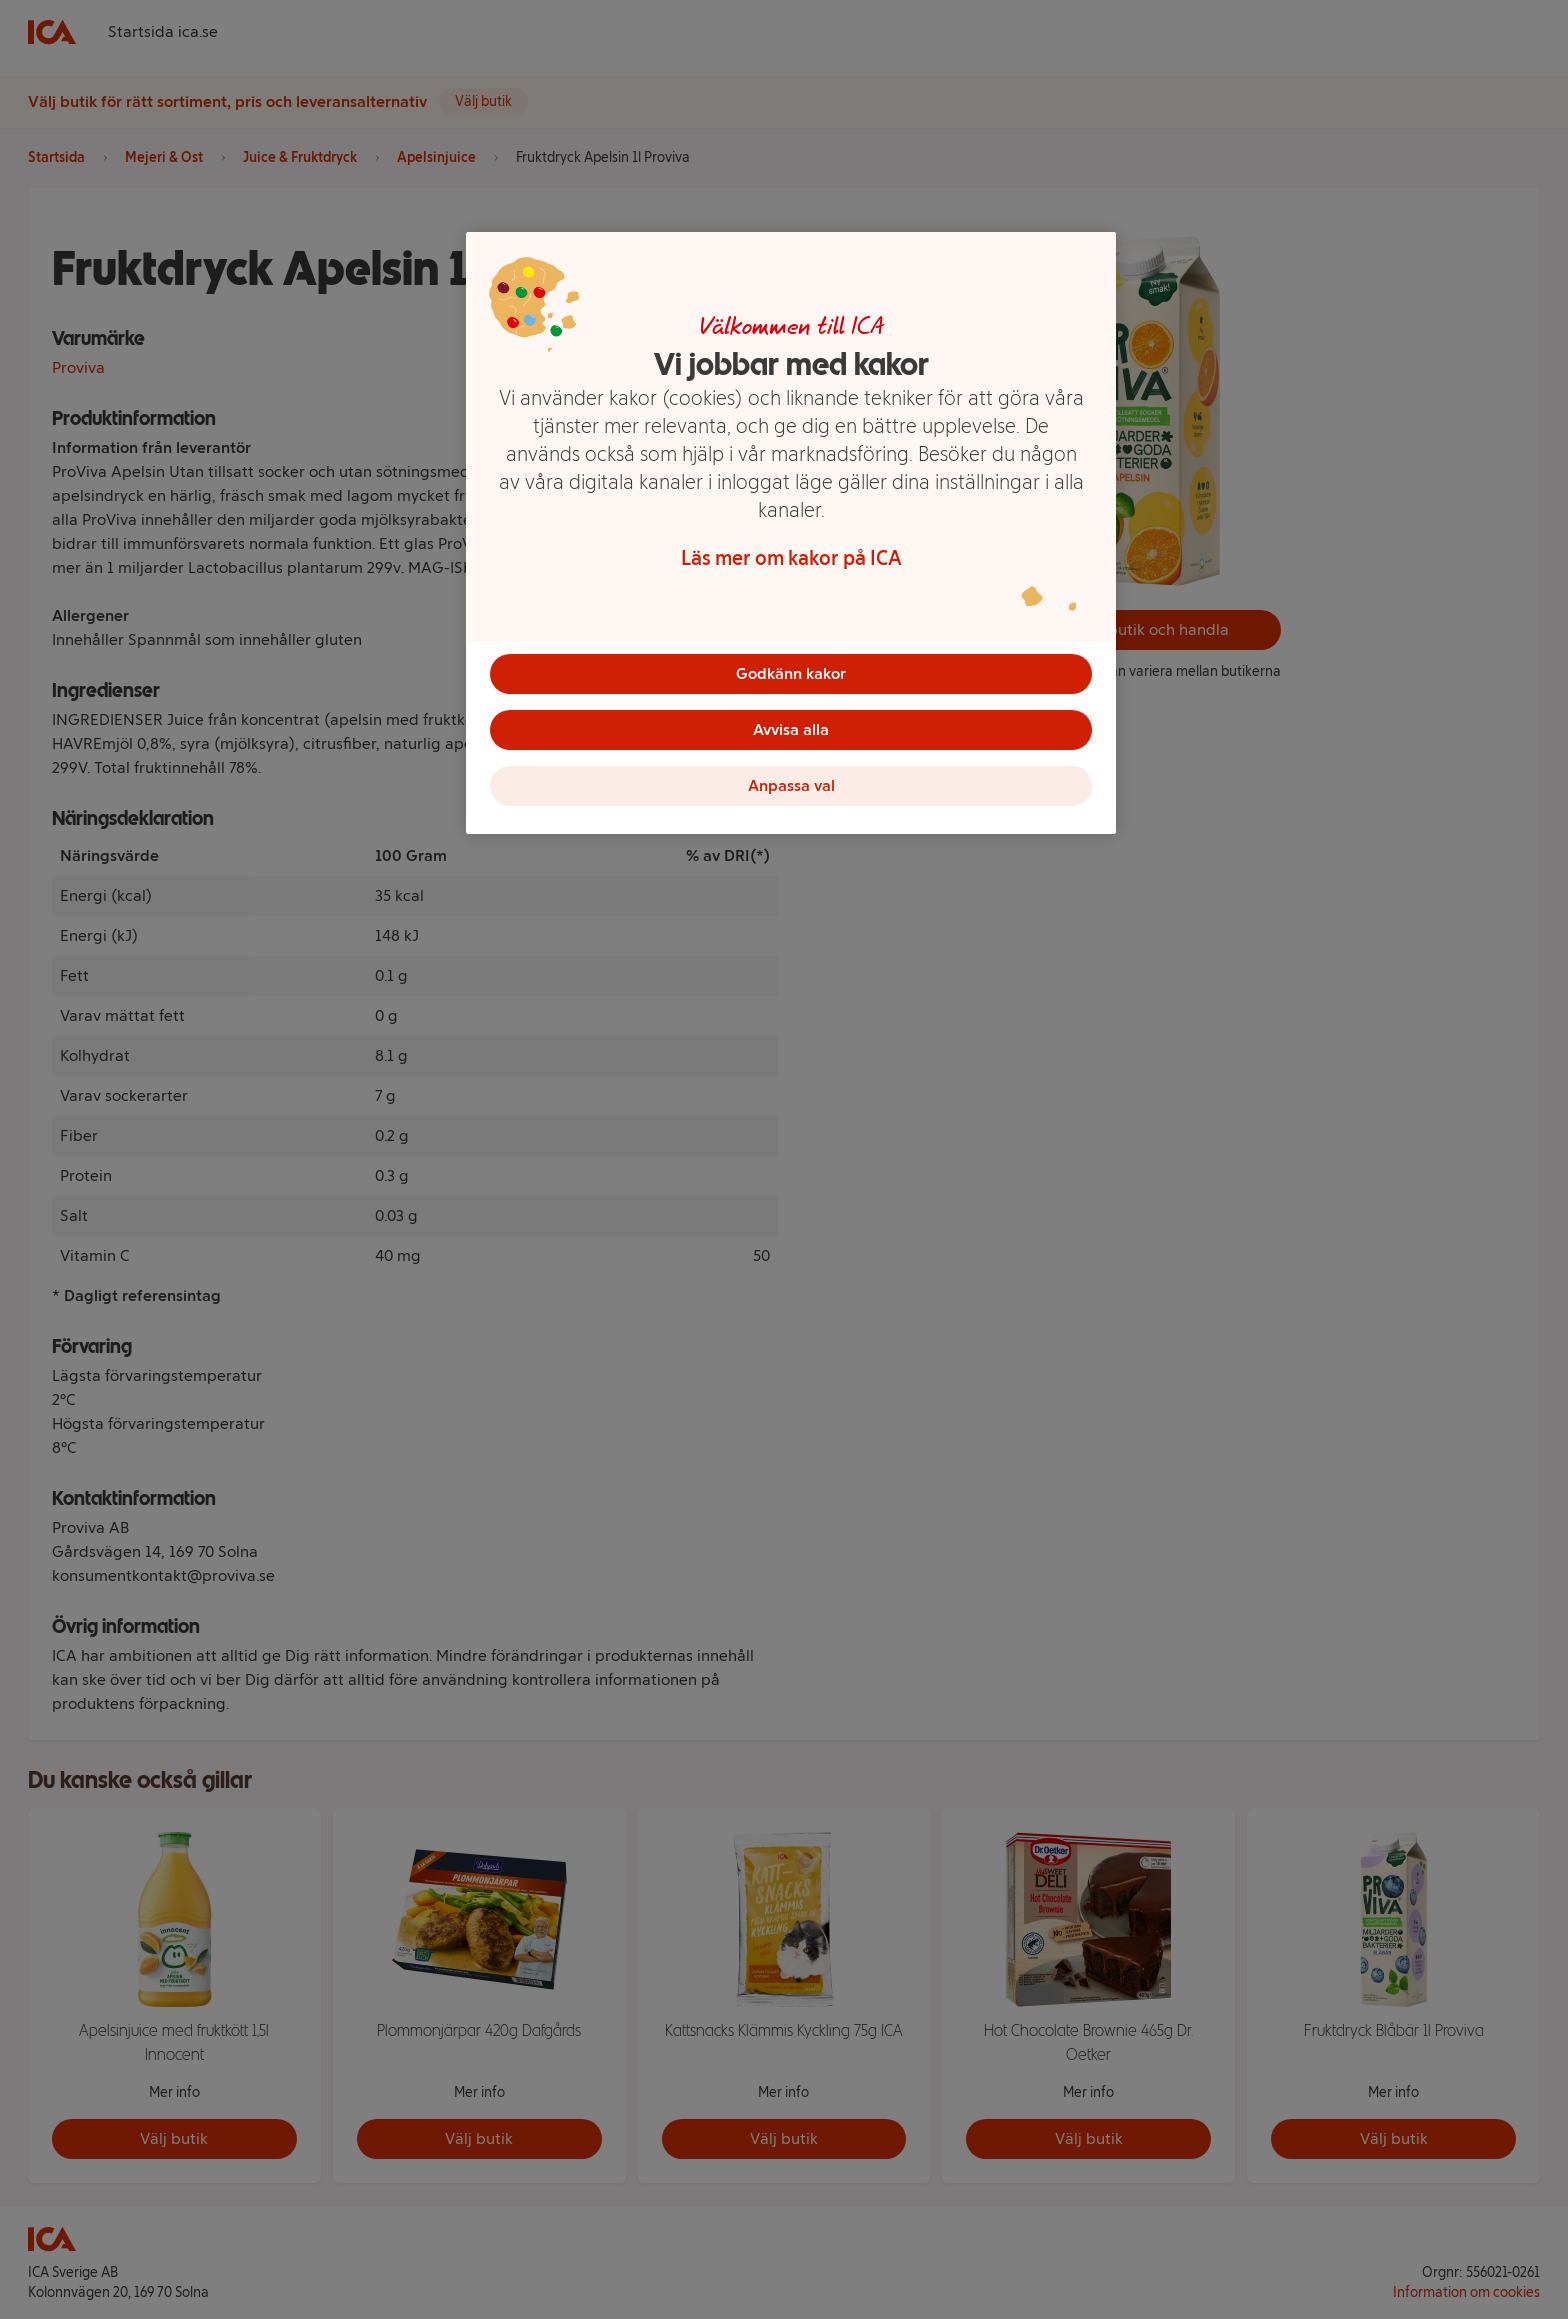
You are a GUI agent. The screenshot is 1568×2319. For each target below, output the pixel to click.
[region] (791, 533)
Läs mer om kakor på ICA (791, 558)
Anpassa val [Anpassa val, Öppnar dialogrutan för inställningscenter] (791, 785)
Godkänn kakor (791, 673)
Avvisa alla (791, 729)
